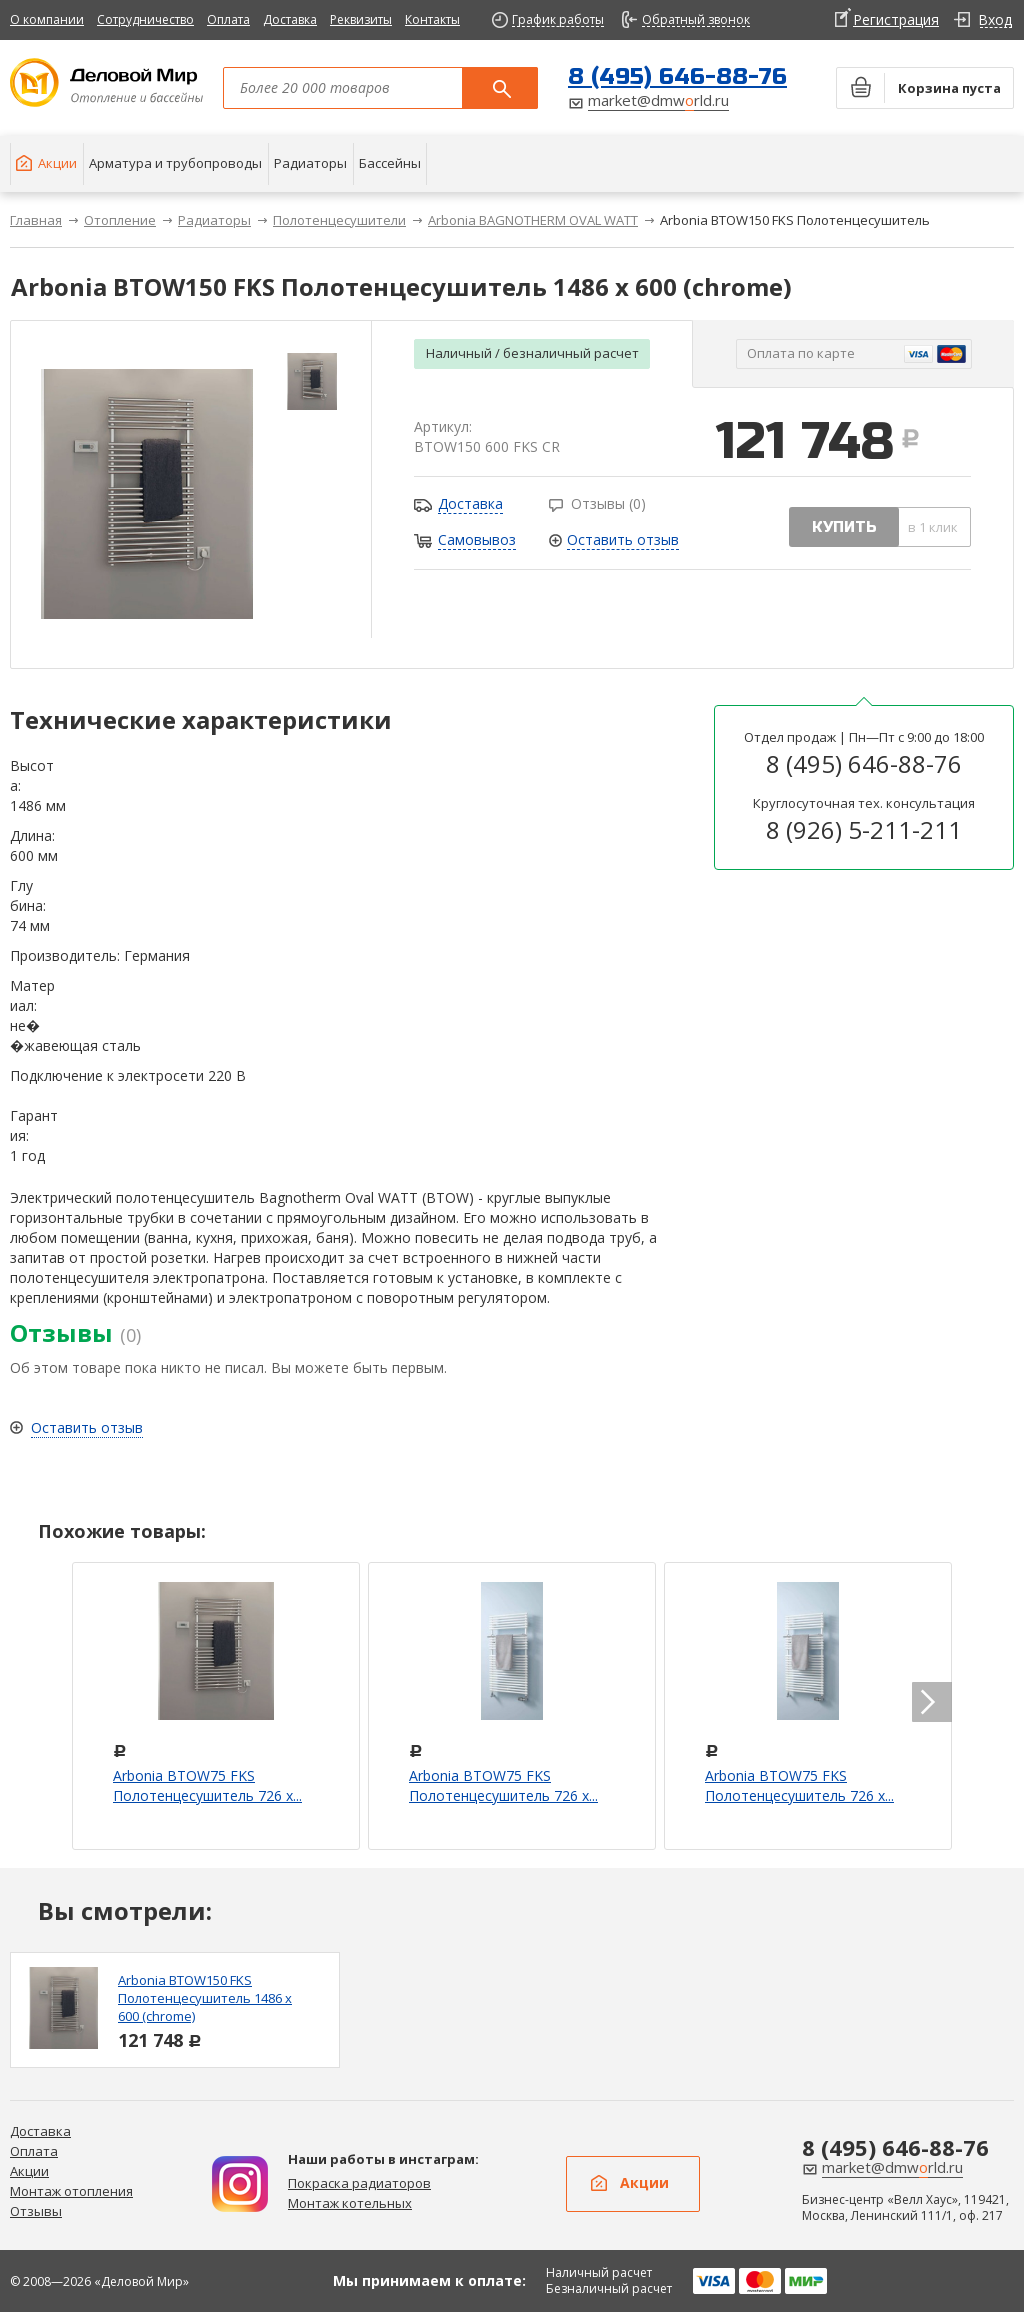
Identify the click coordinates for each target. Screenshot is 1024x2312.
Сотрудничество (145, 19)
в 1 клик (933, 527)
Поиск (500, 88)
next (932, 1702)
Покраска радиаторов (359, 2183)
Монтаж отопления (71, 2191)
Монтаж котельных (350, 2203)
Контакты (432, 19)
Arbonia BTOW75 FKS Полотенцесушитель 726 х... (207, 1785)
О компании (47, 19)
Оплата (228, 19)
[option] (175, 2010)
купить (844, 527)
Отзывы (36, 2211)
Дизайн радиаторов (240, 2184)
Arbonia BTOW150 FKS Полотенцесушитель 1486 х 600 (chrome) (205, 1998)
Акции (29, 2171)
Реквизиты (361, 19)
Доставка (290, 19)
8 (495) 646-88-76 (677, 76)
